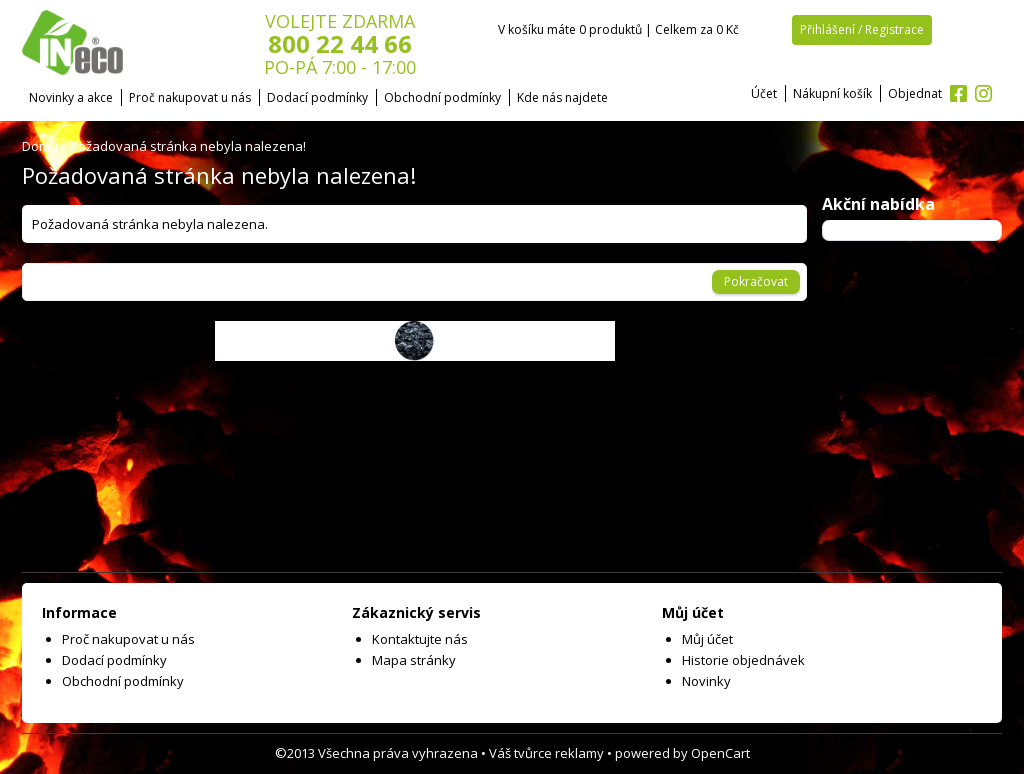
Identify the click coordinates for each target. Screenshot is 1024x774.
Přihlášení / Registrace (862, 29)
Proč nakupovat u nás (190, 97)
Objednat (915, 93)
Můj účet (707, 639)
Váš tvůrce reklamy (546, 753)
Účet (764, 93)
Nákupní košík (832, 93)
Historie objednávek (743, 660)
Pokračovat (756, 281)
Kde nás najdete (562, 97)
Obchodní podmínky (442, 97)
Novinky (706, 681)
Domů (40, 146)
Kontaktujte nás (420, 639)
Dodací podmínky (317, 97)
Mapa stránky (414, 660)
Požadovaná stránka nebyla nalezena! (188, 146)
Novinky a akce (71, 97)
